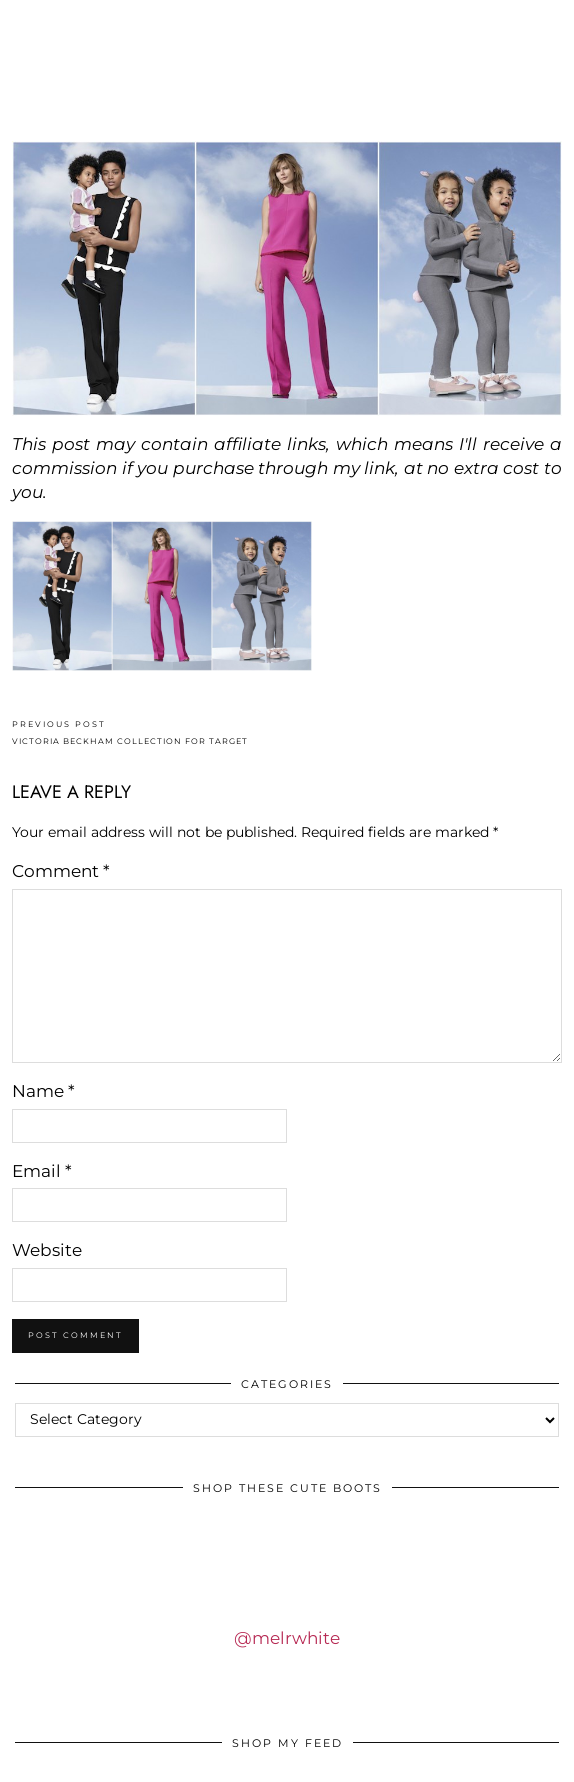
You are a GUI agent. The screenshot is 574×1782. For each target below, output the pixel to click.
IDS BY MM (287, 83)
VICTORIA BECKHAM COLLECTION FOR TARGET (130, 732)
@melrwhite (287, 1638)
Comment (61, 871)
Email (42, 1171)
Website (47, 1250)
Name (43, 1091)
